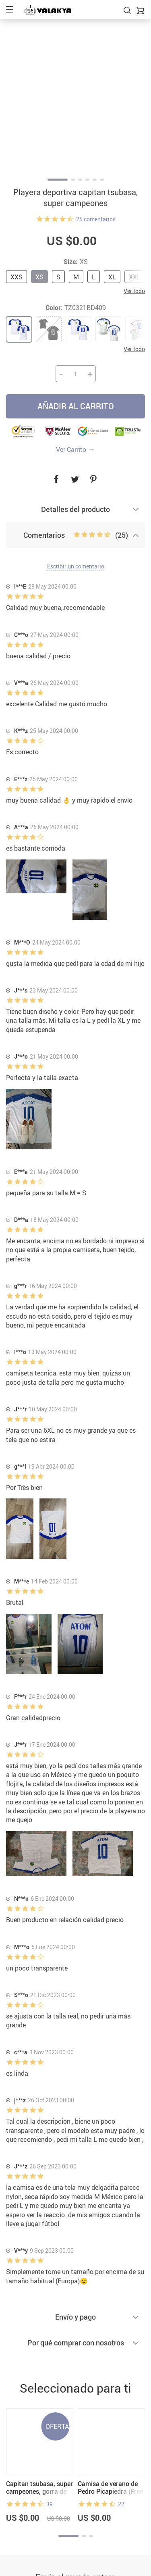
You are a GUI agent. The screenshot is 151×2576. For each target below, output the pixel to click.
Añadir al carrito (75, 406)
